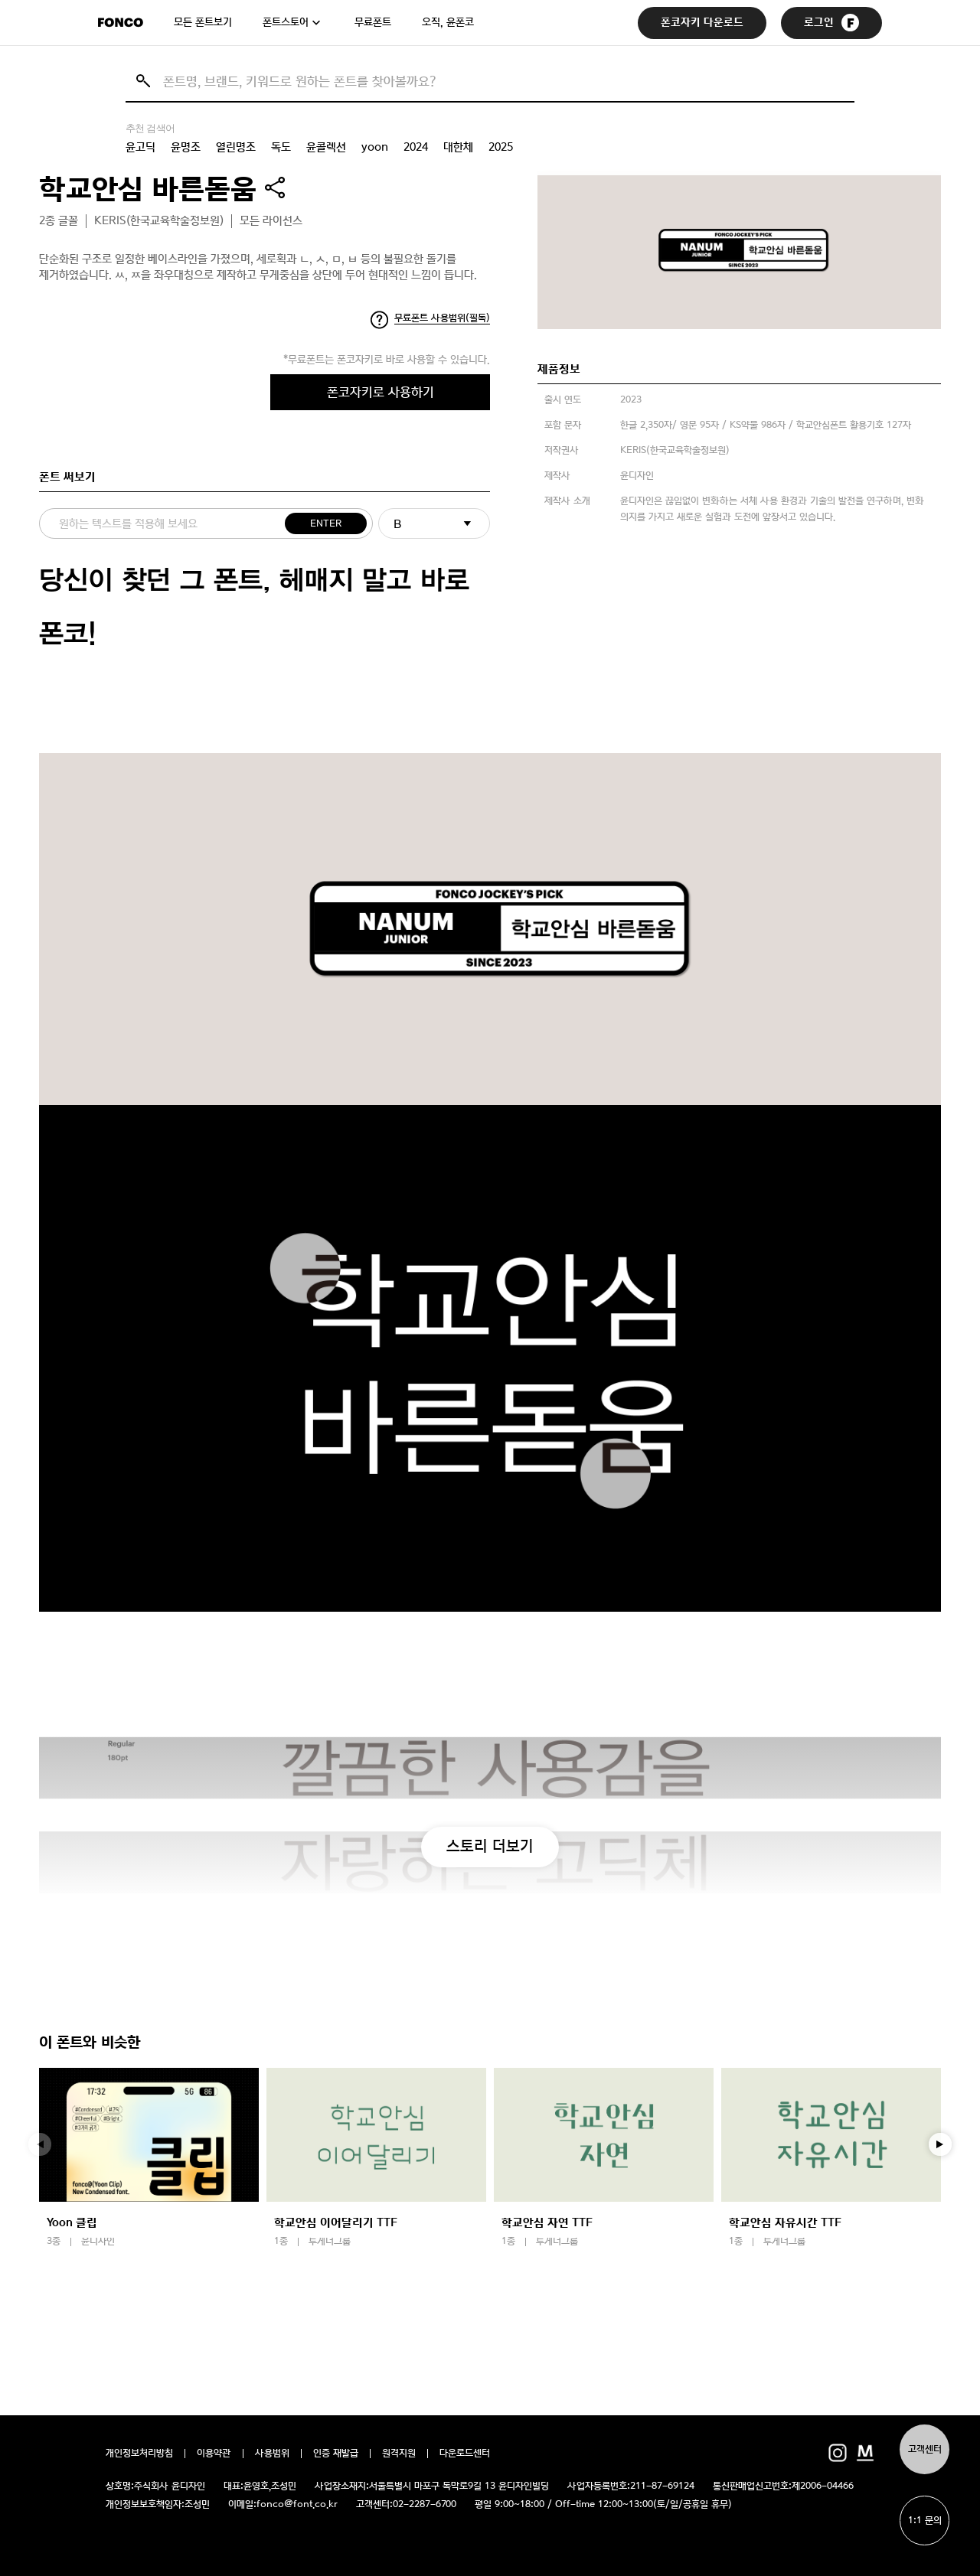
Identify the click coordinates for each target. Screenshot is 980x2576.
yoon (374, 147)
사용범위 (272, 2453)
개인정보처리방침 (139, 2453)
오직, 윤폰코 (448, 22)
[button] (940, 2144)
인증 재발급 (335, 2453)
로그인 (831, 22)
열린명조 (236, 147)
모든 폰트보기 (203, 22)
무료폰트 (372, 22)
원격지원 (399, 2453)
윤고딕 (140, 147)
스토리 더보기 (490, 1846)
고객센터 (925, 2449)
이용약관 (214, 2453)
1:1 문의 (925, 2520)
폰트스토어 (286, 22)
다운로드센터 (464, 2453)
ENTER (325, 524)
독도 (281, 147)
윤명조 (186, 147)
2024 (415, 147)
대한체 (458, 147)
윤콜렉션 (326, 147)
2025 (500, 147)
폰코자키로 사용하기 (380, 391)
